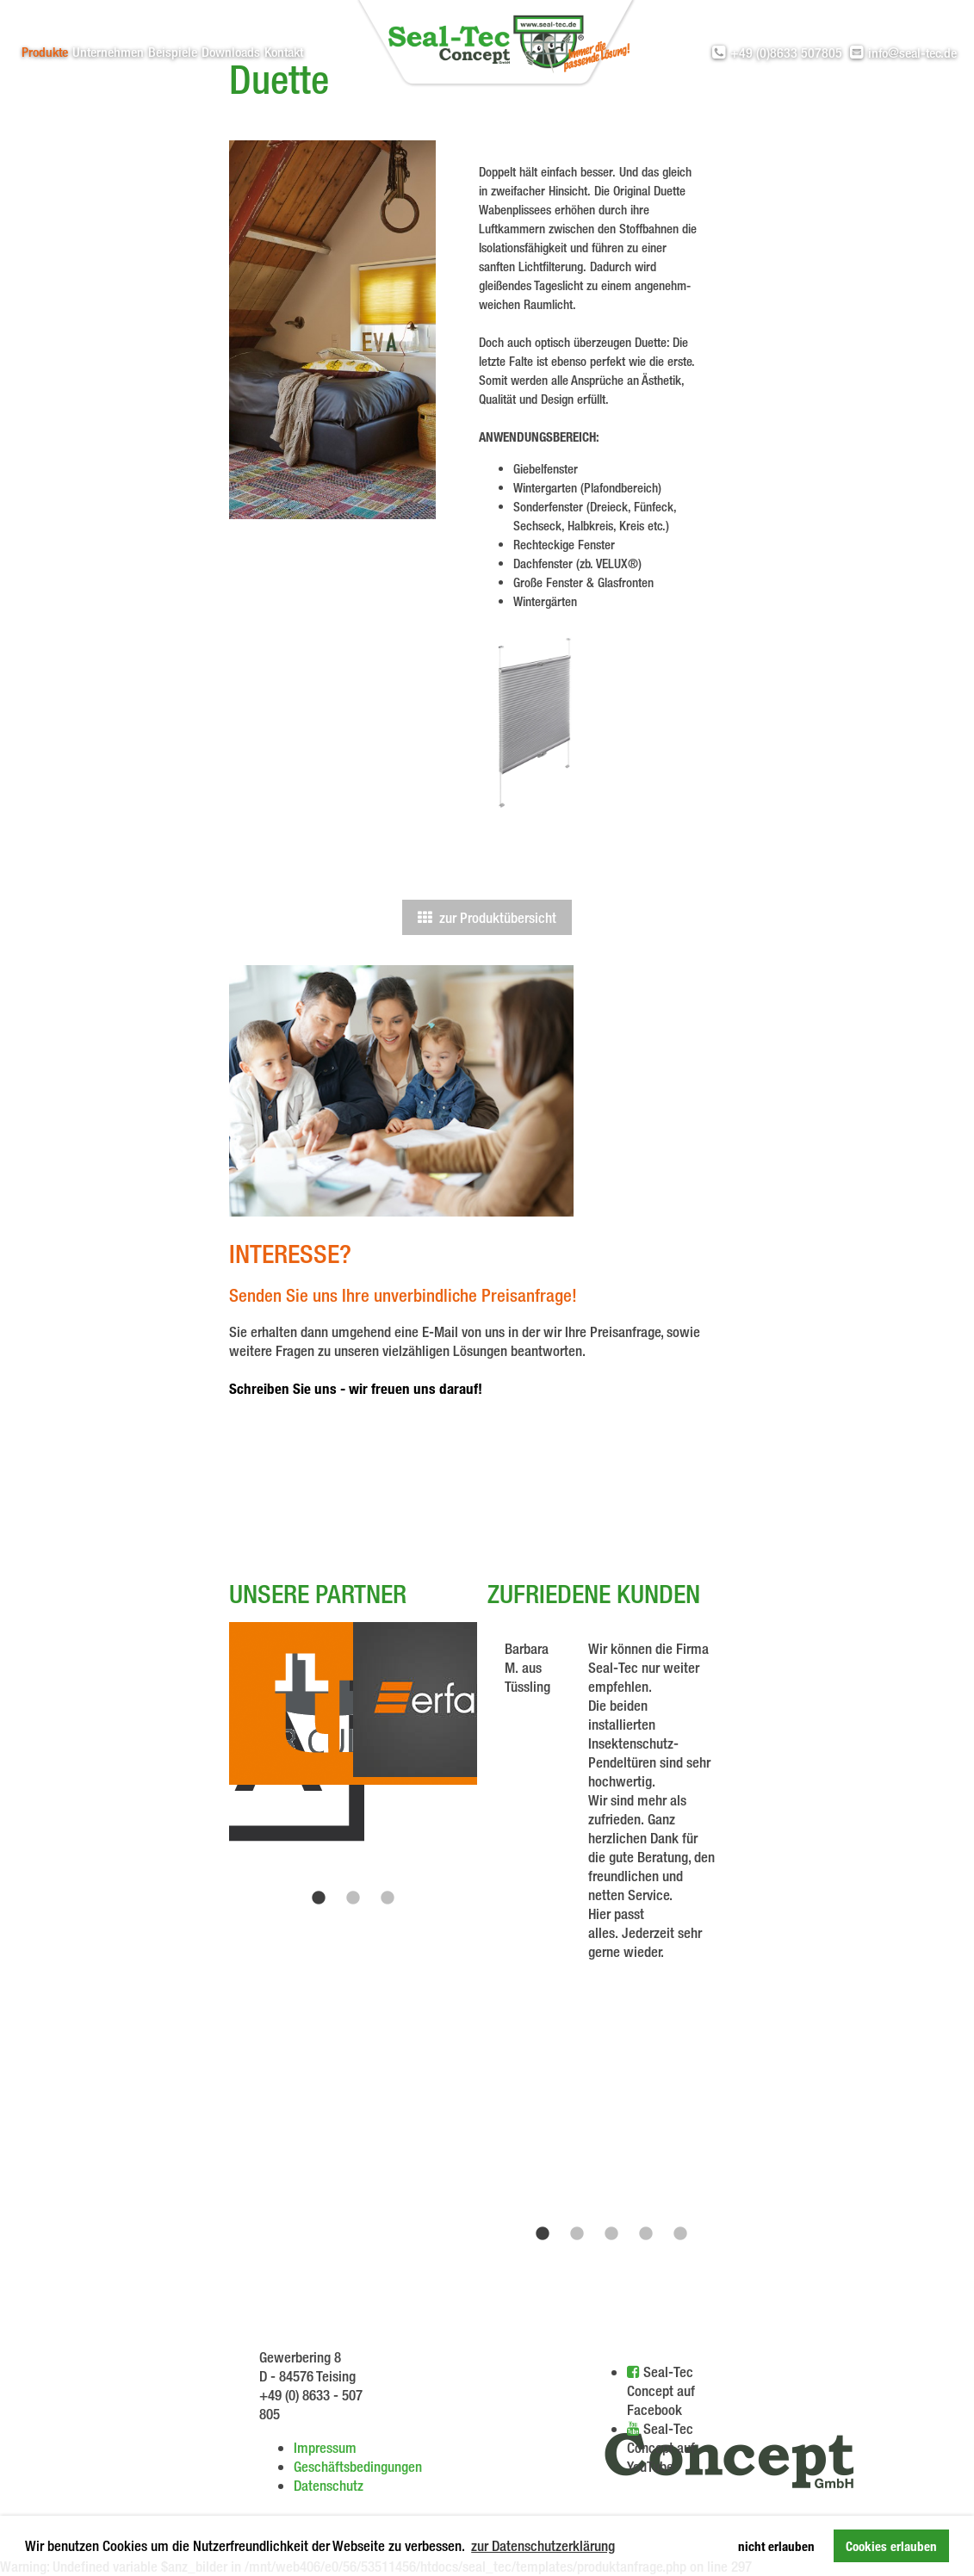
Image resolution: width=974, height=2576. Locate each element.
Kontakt (283, 52)
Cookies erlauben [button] (891, 2546)
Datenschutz (328, 2485)
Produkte (45, 52)
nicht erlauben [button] (776, 2546)
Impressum (325, 2447)
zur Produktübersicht (487, 917)
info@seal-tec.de (903, 53)
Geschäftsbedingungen (358, 2466)
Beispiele (172, 52)
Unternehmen (108, 52)
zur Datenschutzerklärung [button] (543, 2545)
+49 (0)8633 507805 (777, 53)
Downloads (231, 52)
